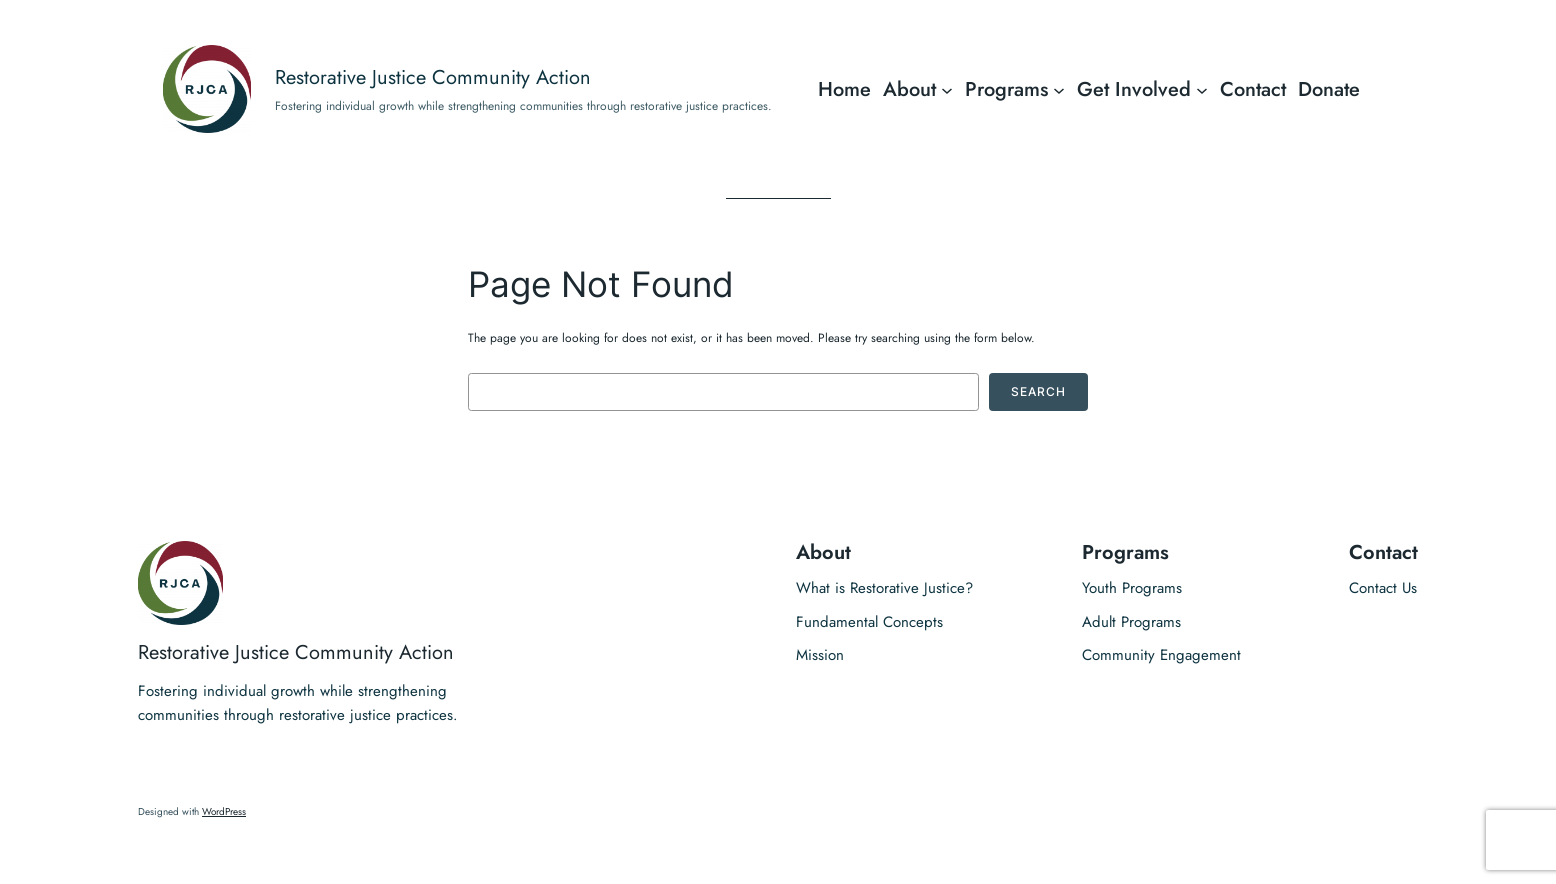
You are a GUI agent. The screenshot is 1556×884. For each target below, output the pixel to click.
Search (1038, 391)
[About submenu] (947, 89)
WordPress (224, 811)
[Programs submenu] (1059, 89)
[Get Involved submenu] (1202, 89)
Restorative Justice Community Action (433, 77)
